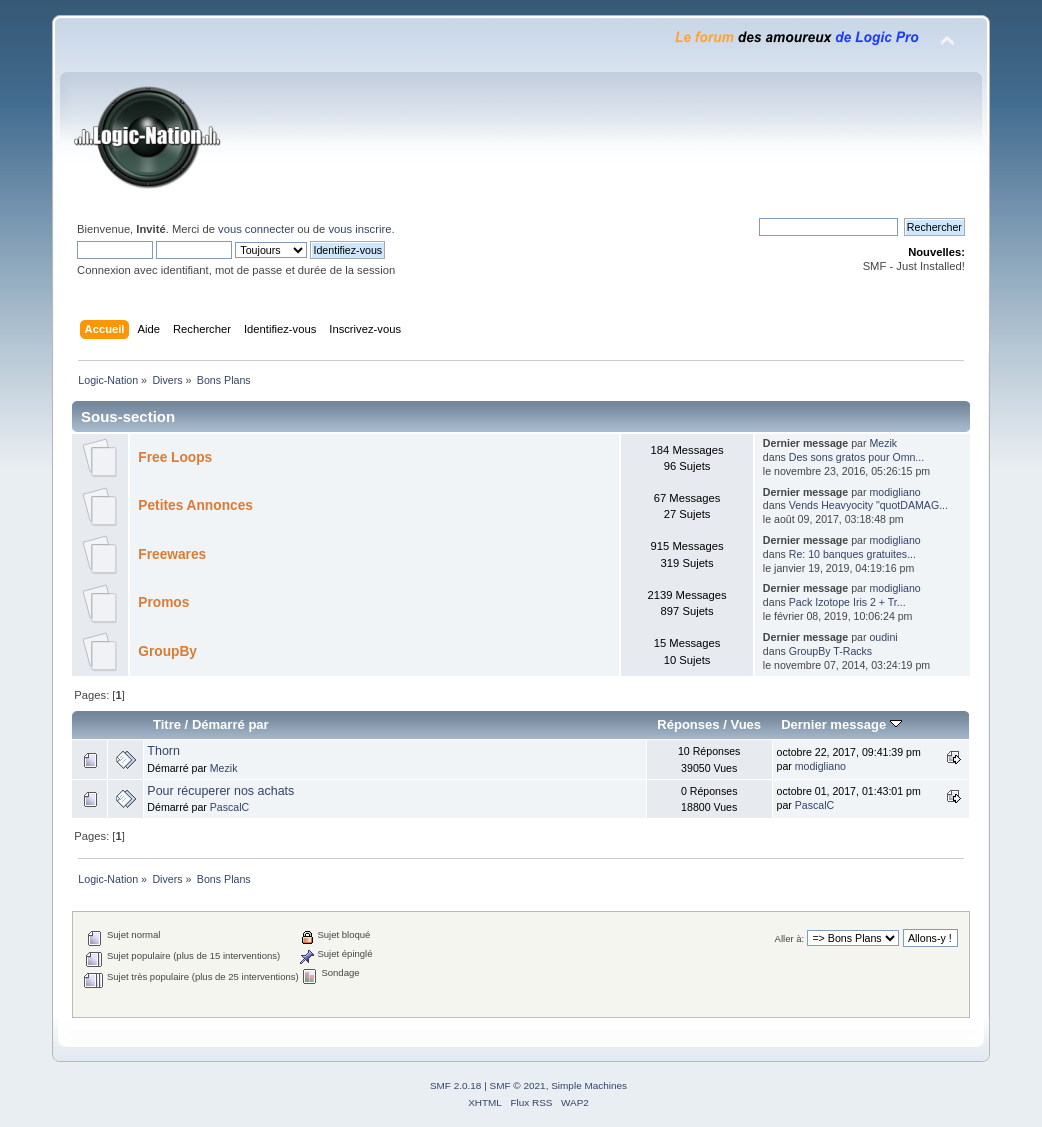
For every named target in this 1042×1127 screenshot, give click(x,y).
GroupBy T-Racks (830, 651)
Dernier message (841, 724)
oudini (883, 637)
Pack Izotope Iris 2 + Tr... (847, 602)
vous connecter (256, 229)
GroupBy (167, 651)
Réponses (688, 724)
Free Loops (175, 457)
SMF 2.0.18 (456, 1085)
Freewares (172, 554)
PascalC (229, 807)
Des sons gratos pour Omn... (856, 457)
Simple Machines (589, 1085)
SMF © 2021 (518, 1085)
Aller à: (790, 938)
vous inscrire (359, 229)
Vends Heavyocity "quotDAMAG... (868, 505)
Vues (745, 724)
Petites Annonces (195, 505)
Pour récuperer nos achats (220, 791)
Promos (163, 602)
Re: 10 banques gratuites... (852, 554)
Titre (167, 724)
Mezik (883, 443)
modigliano (894, 492)
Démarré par (230, 724)
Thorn (163, 751)
